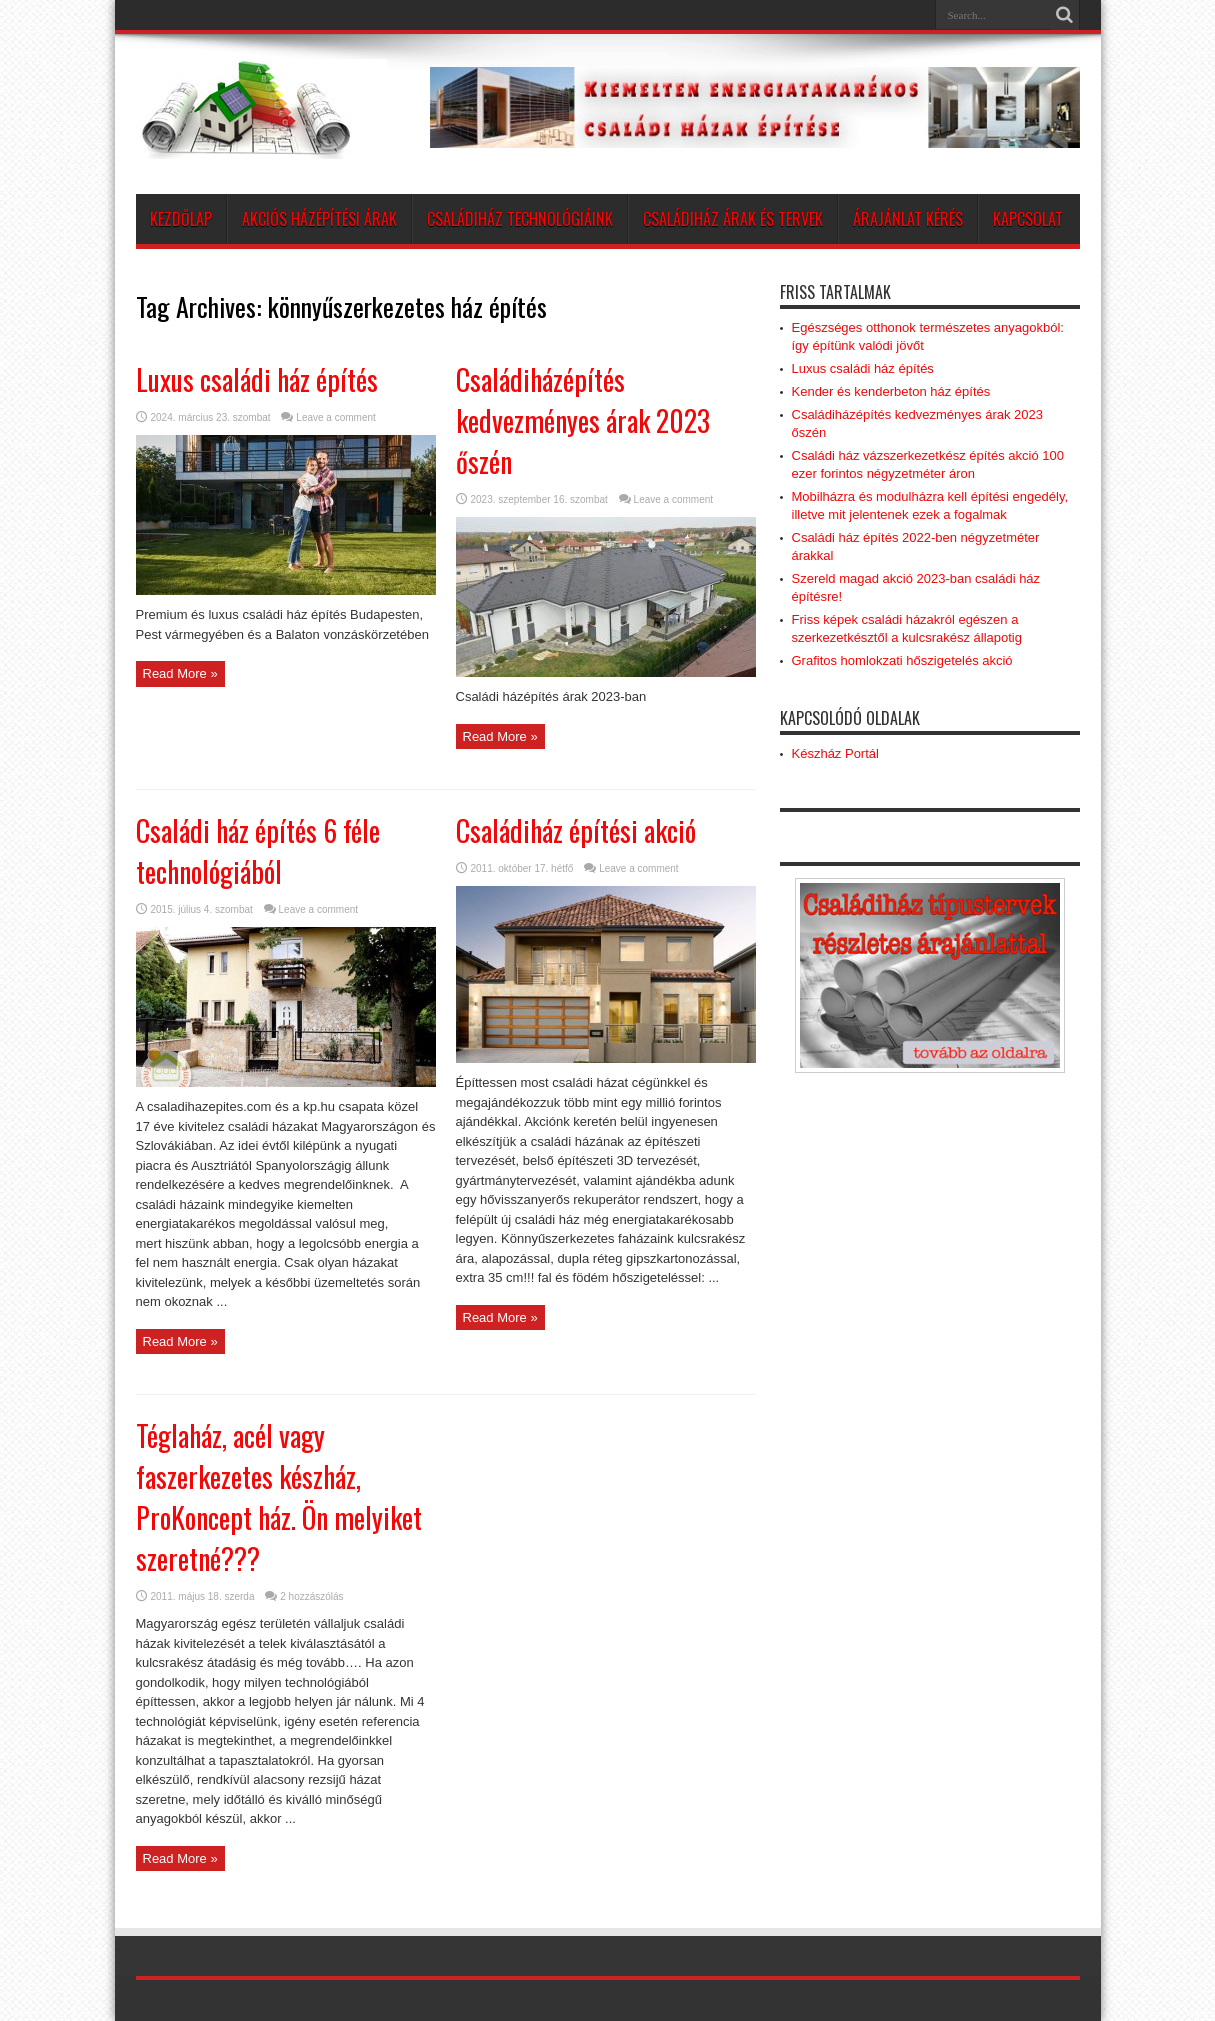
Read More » (180, 673)
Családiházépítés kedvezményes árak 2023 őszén (583, 420)
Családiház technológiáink (520, 219)
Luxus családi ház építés (257, 379)
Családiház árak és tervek (733, 219)
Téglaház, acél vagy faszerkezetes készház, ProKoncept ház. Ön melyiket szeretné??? (279, 1497)
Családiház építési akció (576, 830)
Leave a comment (336, 417)
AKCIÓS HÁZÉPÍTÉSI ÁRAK (319, 219)
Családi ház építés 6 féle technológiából (258, 851)
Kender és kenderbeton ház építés (891, 391)
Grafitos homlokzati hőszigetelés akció (902, 660)
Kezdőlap (181, 219)
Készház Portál (835, 753)
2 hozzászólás (311, 1596)
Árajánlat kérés (908, 219)
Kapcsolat (1028, 219)
